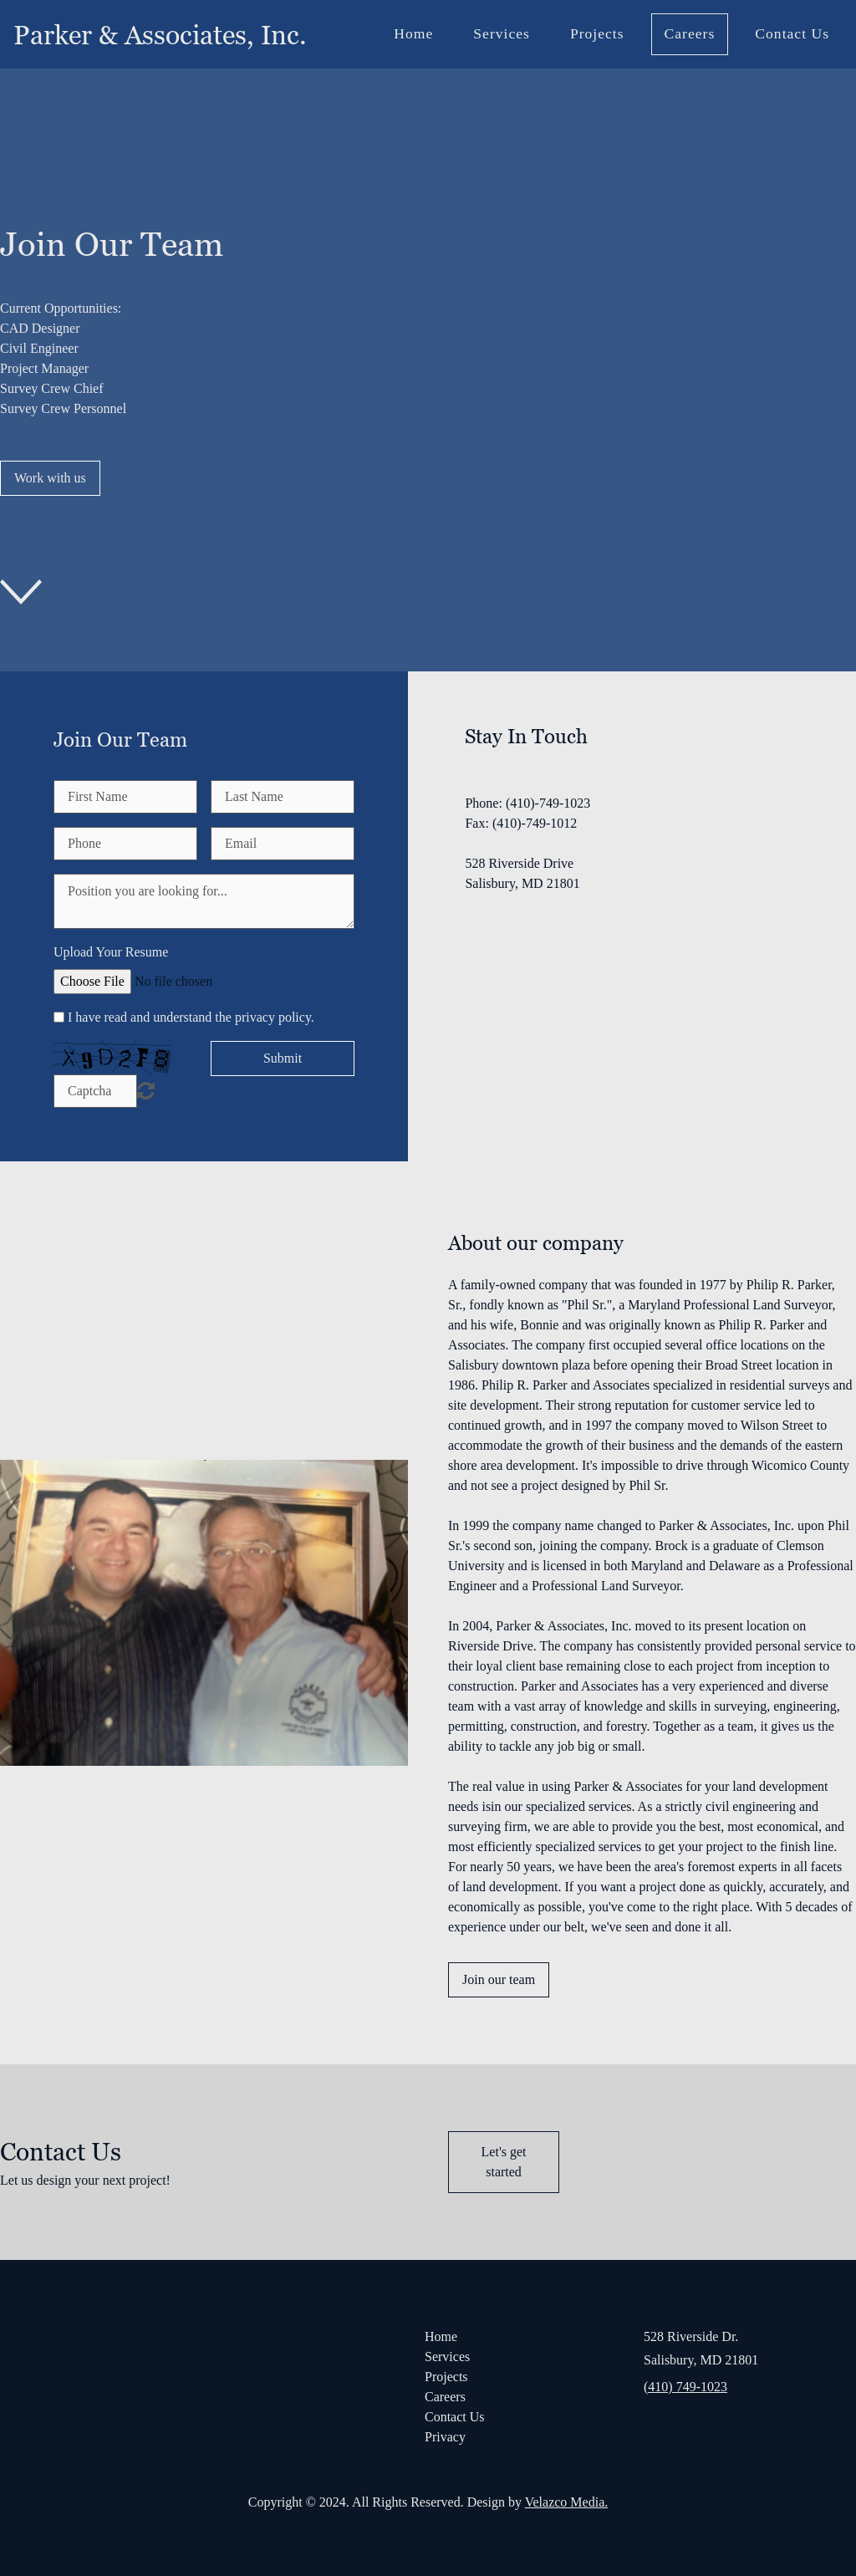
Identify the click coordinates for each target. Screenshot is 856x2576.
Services (501, 33)
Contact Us (792, 33)
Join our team (498, 1979)
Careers (690, 33)
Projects (597, 33)
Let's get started (504, 2162)
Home (413, 33)
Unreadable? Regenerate (146, 1090)
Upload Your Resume (111, 952)
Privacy (445, 2437)
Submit (282, 1058)
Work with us (50, 478)
